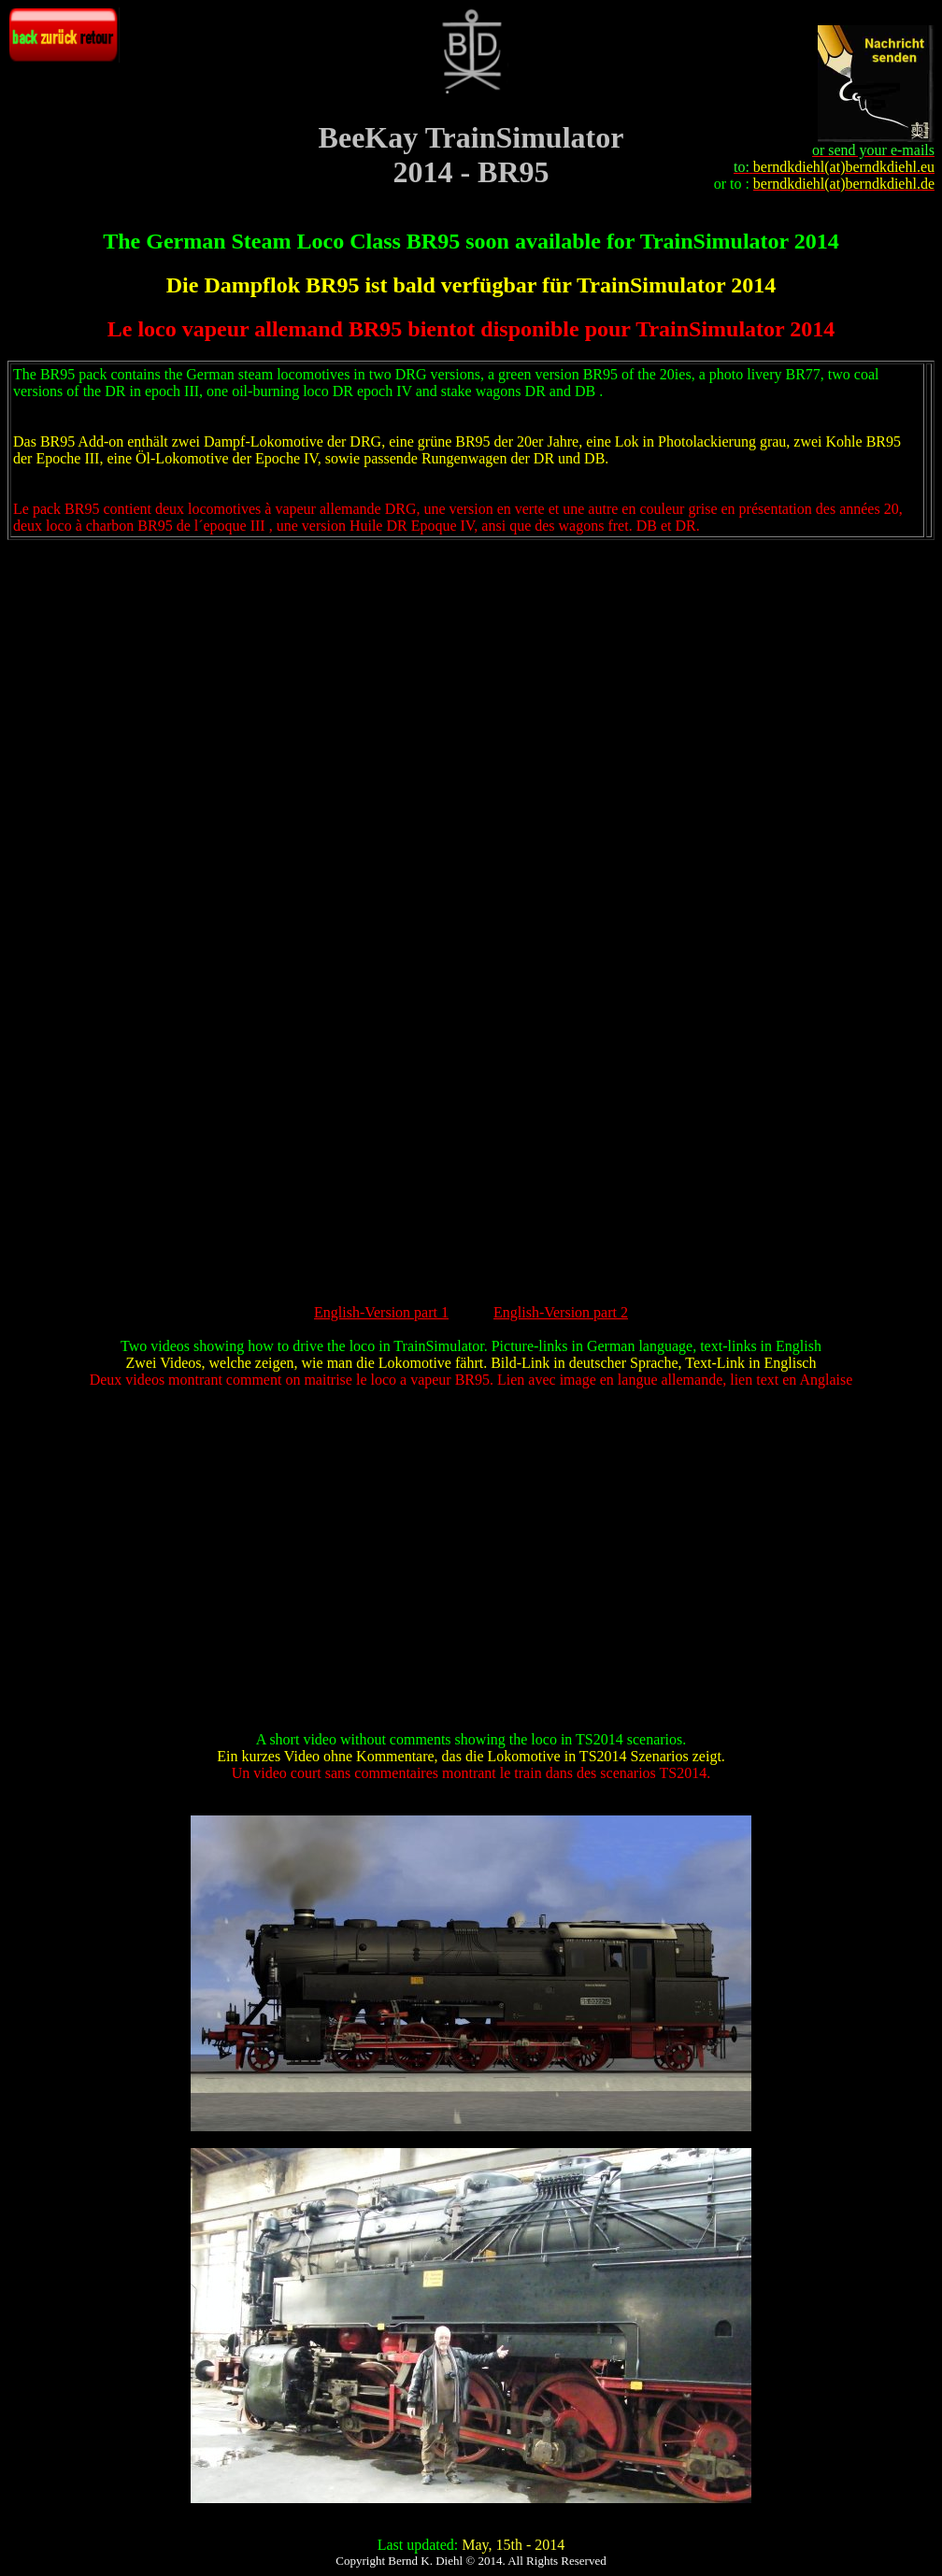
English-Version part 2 (560, 1312)
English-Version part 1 (381, 1312)
